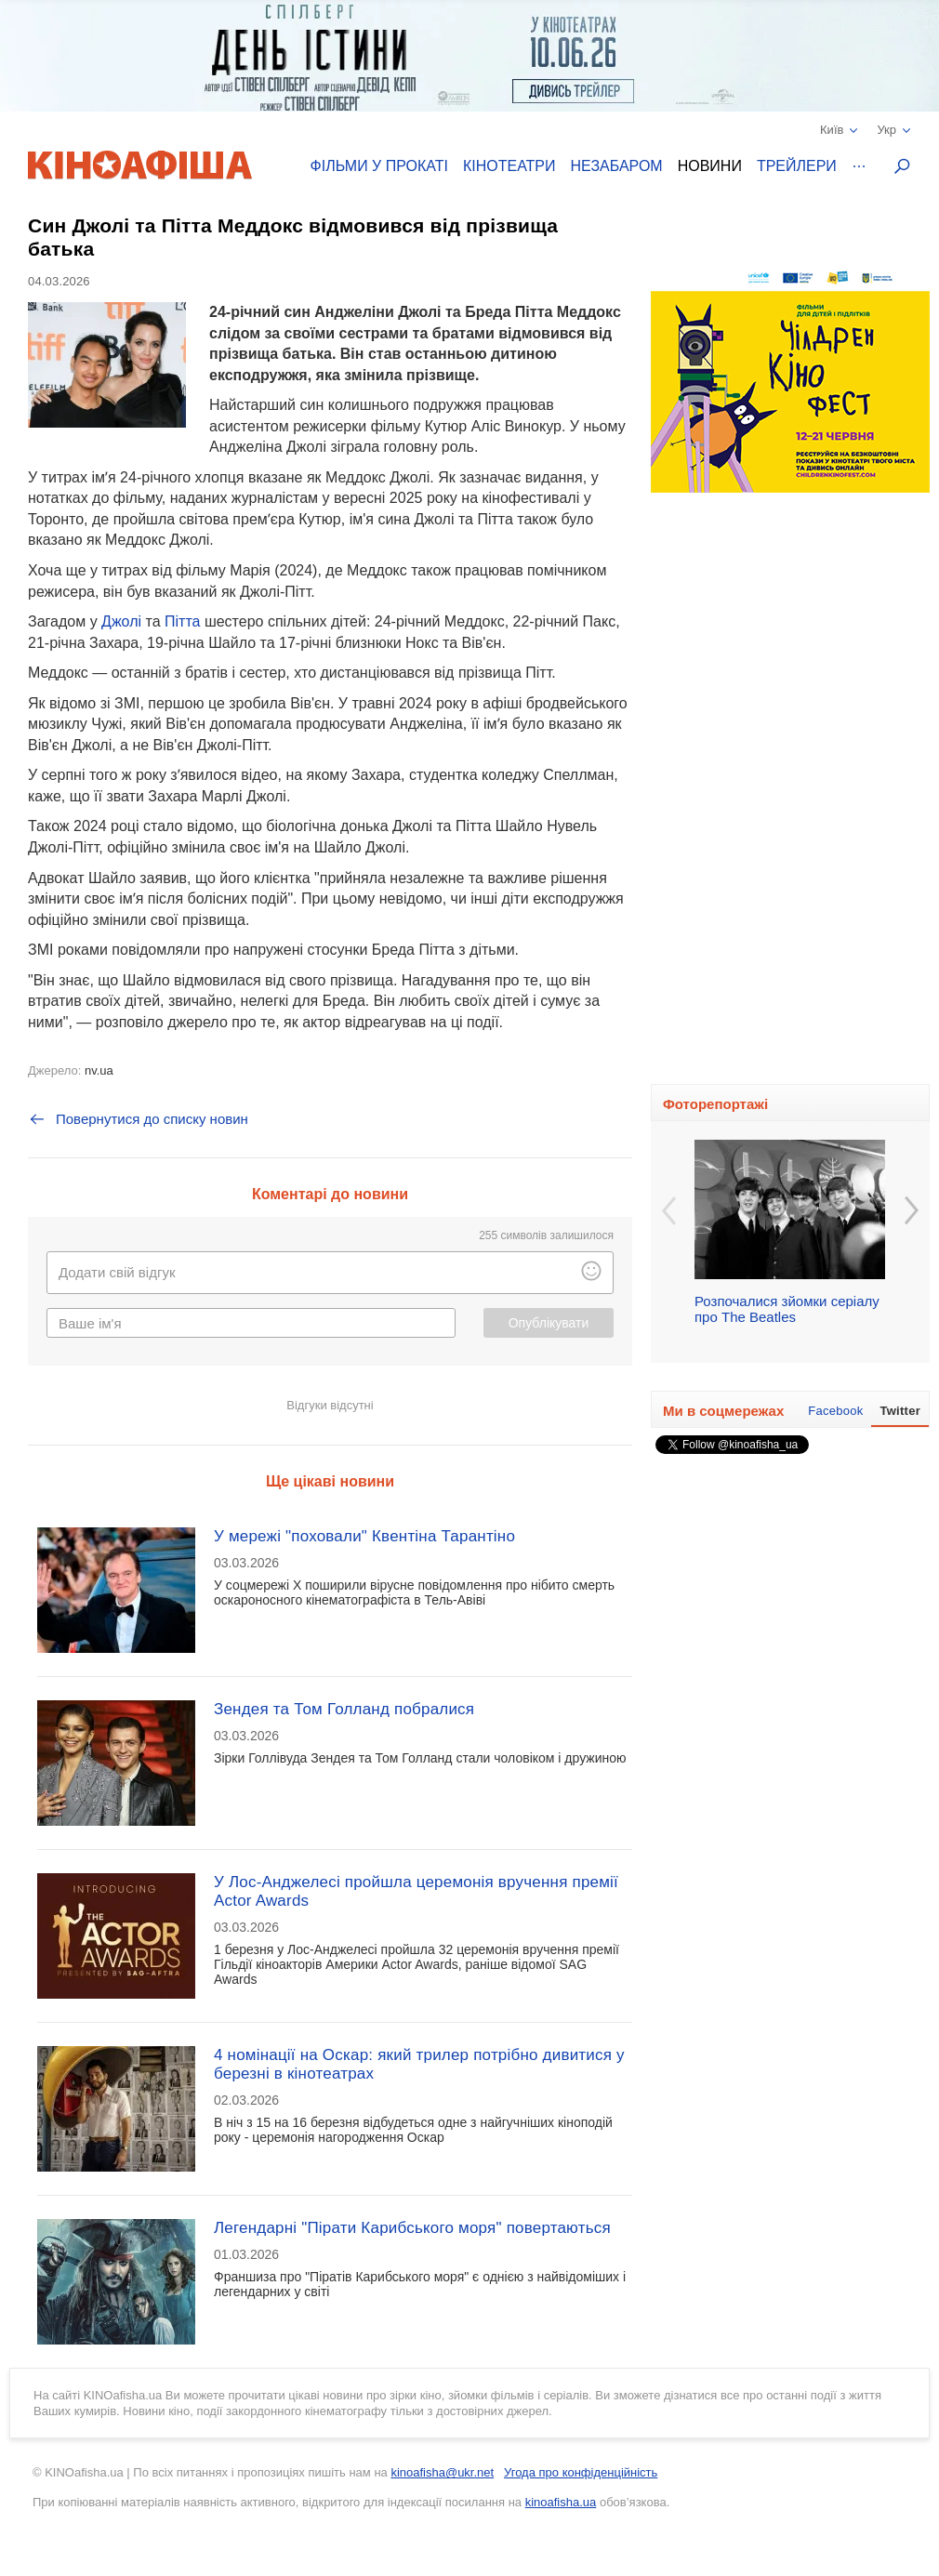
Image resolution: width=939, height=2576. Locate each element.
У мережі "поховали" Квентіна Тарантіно (364, 1536)
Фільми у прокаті (379, 166)
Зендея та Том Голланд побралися (344, 1709)
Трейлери (797, 166)
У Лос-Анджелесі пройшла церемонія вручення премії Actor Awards (416, 1891)
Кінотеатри (509, 166)
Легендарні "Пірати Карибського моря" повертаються (412, 2228)
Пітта (182, 621)
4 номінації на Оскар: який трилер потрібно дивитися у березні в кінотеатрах (419, 2064)
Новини (710, 166)
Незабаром (617, 166)
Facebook (835, 1411)
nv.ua (99, 1070)
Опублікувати (549, 1322)
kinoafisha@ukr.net (442, 2472)
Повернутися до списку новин (138, 1119)
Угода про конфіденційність (580, 2472)
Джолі (121, 621)
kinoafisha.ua (561, 2502)
